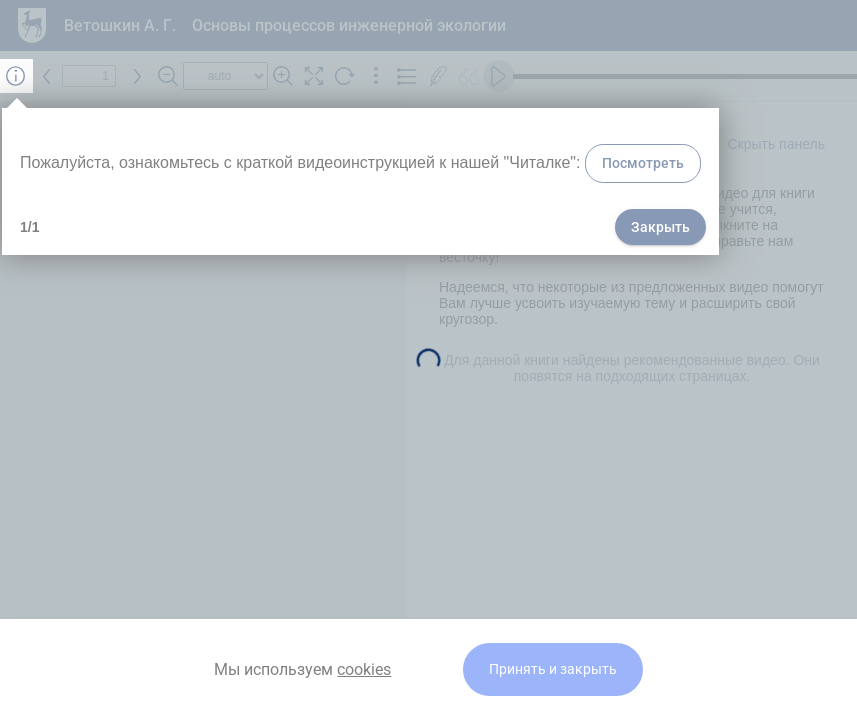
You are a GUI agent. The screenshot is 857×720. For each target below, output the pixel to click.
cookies (364, 669)
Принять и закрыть (553, 669)
